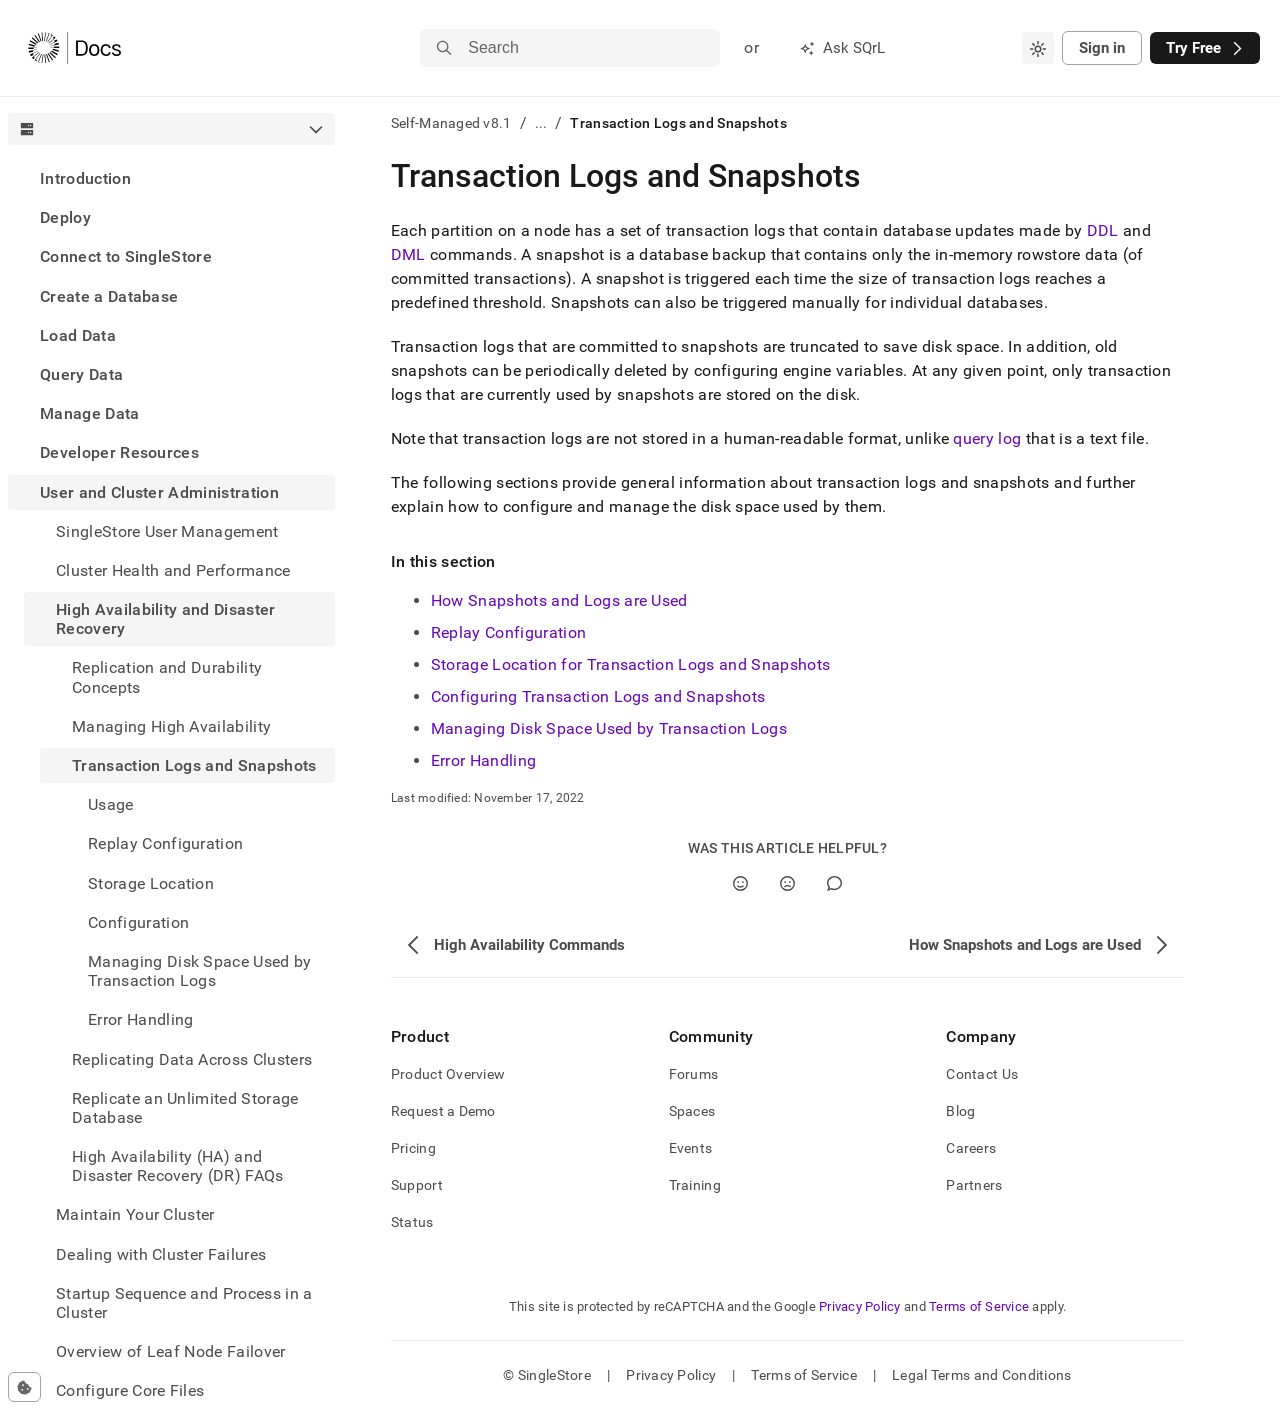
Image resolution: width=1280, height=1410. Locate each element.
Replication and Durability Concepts (167, 677)
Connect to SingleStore (126, 256)
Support (417, 1185)
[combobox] (1038, 48)
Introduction (85, 178)
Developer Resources (119, 452)
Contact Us (982, 1074)
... (541, 123)
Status (412, 1222)
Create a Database (109, 296)
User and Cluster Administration (159, 492)
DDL (1103, 230)
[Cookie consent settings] (24, 1387)
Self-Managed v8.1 (451, 123)
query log (987, 438)
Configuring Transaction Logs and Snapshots (598, 696)
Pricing (413, 1148)
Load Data (78, 335)
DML (408, 254)
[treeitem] (171, 178)
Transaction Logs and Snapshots (194, 765)
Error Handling (483, 760)
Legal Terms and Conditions (981, 1375)
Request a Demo (443, 1111)
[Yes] (740, 883)
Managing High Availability (171, 726)
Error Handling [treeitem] (140, 1019)
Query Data (81, 374)
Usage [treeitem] (111, 804)
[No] (787, 883)
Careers (971, 1148)
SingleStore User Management (167, 531)
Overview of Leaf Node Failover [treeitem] (171, 1351)
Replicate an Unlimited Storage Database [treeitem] (185, 1108)
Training (695, 1185)
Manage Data (90, 413)
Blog (960, 1111)
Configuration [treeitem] (138, 922)
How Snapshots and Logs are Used (559, 600)
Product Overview (448, 1074)
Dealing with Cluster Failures (161, 1254)
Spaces (692, 1111)
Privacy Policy (860, 1306)
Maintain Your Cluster (135, 1214)
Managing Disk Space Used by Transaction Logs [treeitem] (200, 971)
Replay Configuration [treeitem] (165, 843)
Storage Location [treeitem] (151, 883)
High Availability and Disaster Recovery (166, 619)
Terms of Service (979, 1306)
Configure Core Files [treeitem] (130, 1390)
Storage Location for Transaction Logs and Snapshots (630, 664)
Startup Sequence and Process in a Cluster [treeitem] (184, 1303)
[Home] (74, 48)
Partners (974, 1185)
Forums (694, 1074)
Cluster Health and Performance (173, 570)
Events (691, 1148)
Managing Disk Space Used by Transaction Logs (609, 728)
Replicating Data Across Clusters (192, 1059)
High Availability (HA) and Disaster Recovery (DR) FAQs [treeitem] (178, 1166)
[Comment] (834, 883)
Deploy (65, 217)
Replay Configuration (508, 632)
